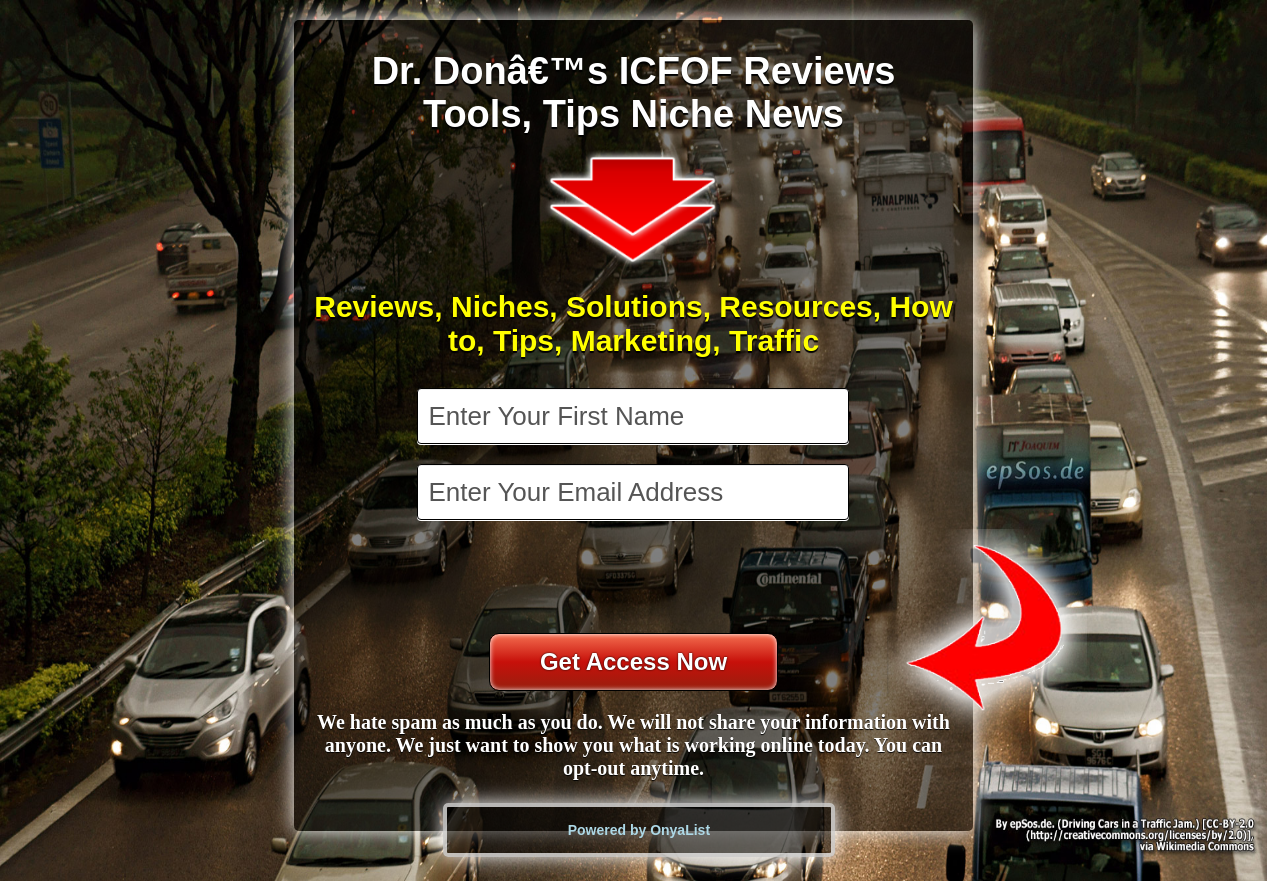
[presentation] (635, 579)
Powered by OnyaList (639, 830)
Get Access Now (633, 661)
